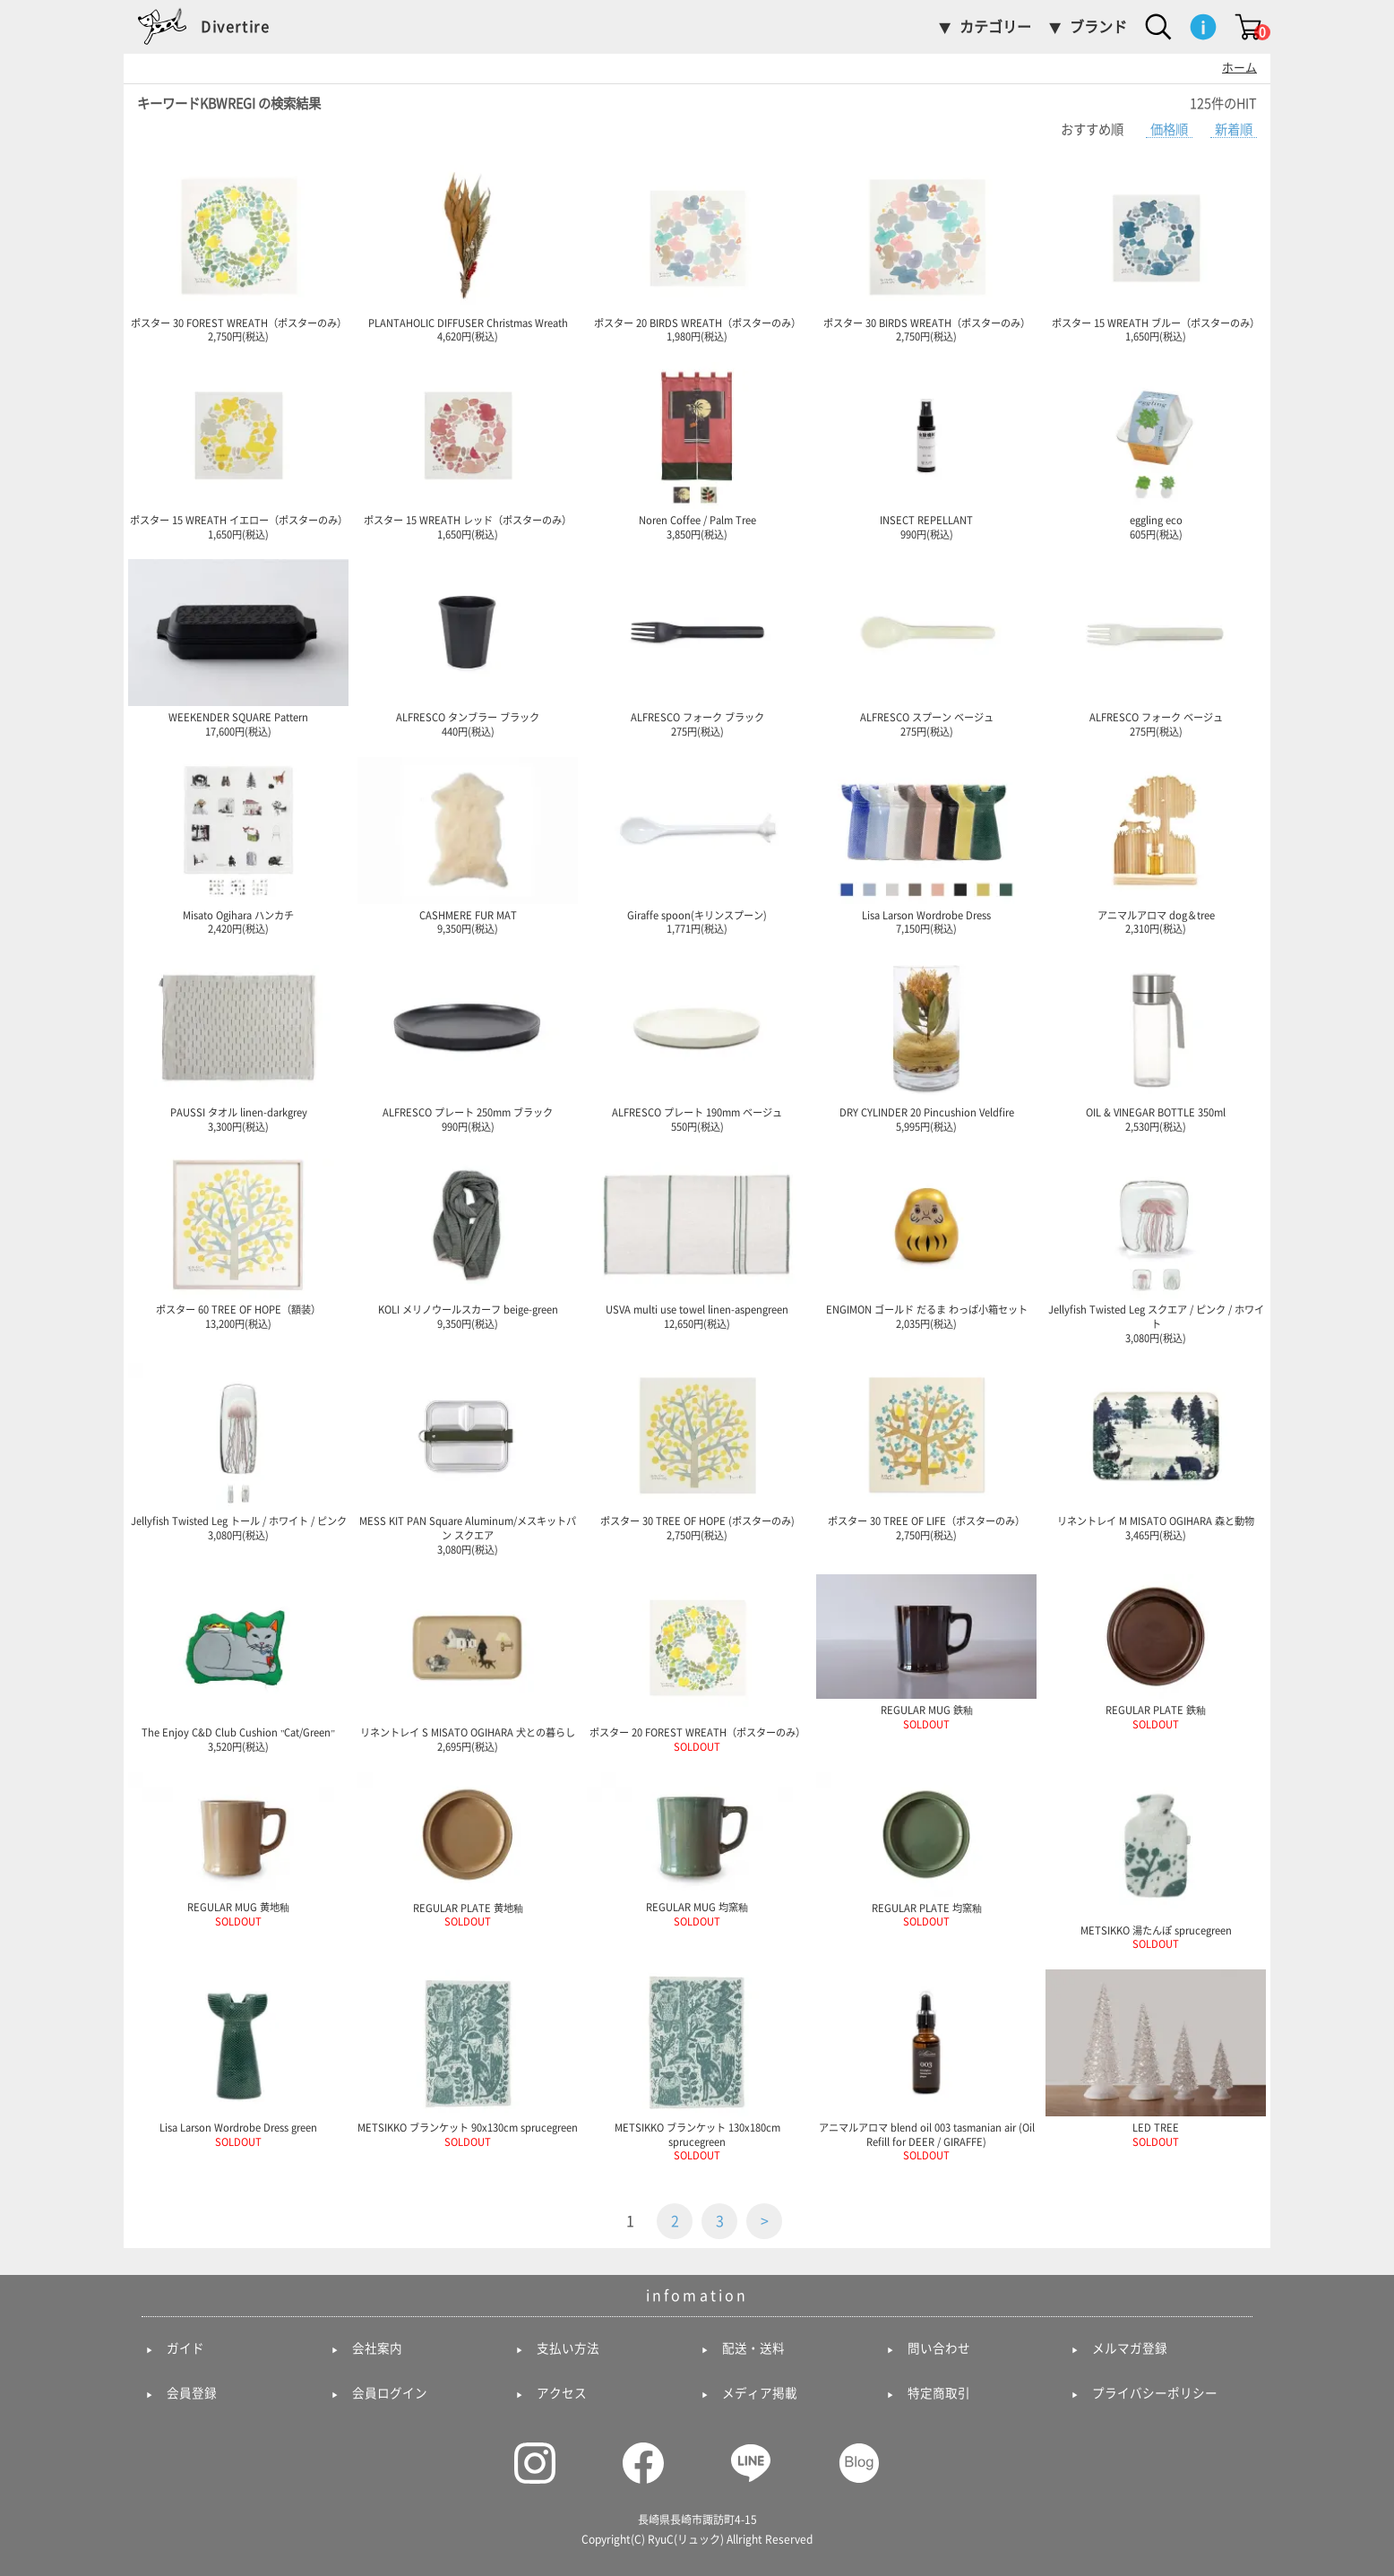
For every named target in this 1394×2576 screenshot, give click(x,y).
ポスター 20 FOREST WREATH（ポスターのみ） (697, 1663)
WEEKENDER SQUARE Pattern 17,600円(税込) (238, 648)
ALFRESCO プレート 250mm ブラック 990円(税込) (467, 1043)
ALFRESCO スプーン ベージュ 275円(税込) (926, 648)
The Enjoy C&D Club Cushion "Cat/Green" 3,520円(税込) (238, 1663)
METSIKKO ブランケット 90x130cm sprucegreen (467, 2058)
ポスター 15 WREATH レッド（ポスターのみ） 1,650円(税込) (467, 450)
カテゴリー (995, 27)
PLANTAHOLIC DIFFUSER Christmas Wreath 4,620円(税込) (467, 253)
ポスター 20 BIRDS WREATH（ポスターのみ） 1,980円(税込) (697, 253)
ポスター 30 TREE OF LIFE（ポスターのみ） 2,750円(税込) (926, 1451)
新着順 (1233, 129)
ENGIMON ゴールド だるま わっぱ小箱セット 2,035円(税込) (926, 1240)
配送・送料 (753, 2348)
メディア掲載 (759, 2393)
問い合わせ (939, 2348)
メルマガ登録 (1129, 2348)
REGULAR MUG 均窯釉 (697, 1849)
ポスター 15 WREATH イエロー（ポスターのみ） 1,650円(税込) (238, 450)
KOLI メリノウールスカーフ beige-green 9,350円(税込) (467, 1240)
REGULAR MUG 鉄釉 (926, 1651)
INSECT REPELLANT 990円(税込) (926, 450)
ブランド (1098, 27)
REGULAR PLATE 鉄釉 (1156, 1651)
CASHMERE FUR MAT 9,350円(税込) (467, 846)
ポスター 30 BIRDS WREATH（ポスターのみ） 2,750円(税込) (926, 253)
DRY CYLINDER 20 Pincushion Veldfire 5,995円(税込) (926, 1043)
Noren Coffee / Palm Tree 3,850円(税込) (697, 450)
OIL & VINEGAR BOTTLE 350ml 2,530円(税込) (1156, 1043)
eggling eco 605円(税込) (1156, 450)
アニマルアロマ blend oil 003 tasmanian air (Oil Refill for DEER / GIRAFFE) (926, 2064)
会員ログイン (389, 2393)
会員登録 (192, 2393)
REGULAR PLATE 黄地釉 (467, 1849)
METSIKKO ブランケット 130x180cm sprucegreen (697, 2064)
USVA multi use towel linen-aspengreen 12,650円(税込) (697, 1240)
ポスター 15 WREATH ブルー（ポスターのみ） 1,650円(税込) (1156, 253)
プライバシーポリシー (1155, 2393)
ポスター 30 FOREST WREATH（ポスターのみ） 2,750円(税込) (238, 253)
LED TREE (1156, 2058)
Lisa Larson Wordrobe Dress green (238, 2058)
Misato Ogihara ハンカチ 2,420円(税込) (238, 846)
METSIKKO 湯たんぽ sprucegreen (1156, 1861)
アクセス (562, 2393)
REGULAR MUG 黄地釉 (238, 1849)
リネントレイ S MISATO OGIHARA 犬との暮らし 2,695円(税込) (467, 1663)
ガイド (185, 2348)
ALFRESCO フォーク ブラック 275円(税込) (697, 648)
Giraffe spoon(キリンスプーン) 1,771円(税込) (697, 846)
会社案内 (377, 2348)
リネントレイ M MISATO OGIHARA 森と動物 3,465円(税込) (1156, 1451)
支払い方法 (568, 2348)
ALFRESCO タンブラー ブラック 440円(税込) (467, 648)
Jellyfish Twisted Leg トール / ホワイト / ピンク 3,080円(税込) (238, 1451)
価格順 (1169, 129)
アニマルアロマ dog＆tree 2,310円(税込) (1156, 846)
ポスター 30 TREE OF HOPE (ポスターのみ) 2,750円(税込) (697, 1451)
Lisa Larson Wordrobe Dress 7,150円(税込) (926, 846)
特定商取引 (939, 2393)
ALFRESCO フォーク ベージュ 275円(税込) (1156, 648)
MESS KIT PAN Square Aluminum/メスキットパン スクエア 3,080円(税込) (467, 1458)
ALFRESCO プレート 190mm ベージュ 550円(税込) (697, 1043)
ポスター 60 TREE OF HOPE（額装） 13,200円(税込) (238, 1240)
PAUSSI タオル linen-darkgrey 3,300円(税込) (238, 1043)
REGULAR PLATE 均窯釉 (926, 1849)
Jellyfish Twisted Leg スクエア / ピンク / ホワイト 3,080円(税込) (1156, 1246)
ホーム (1239, 67)
